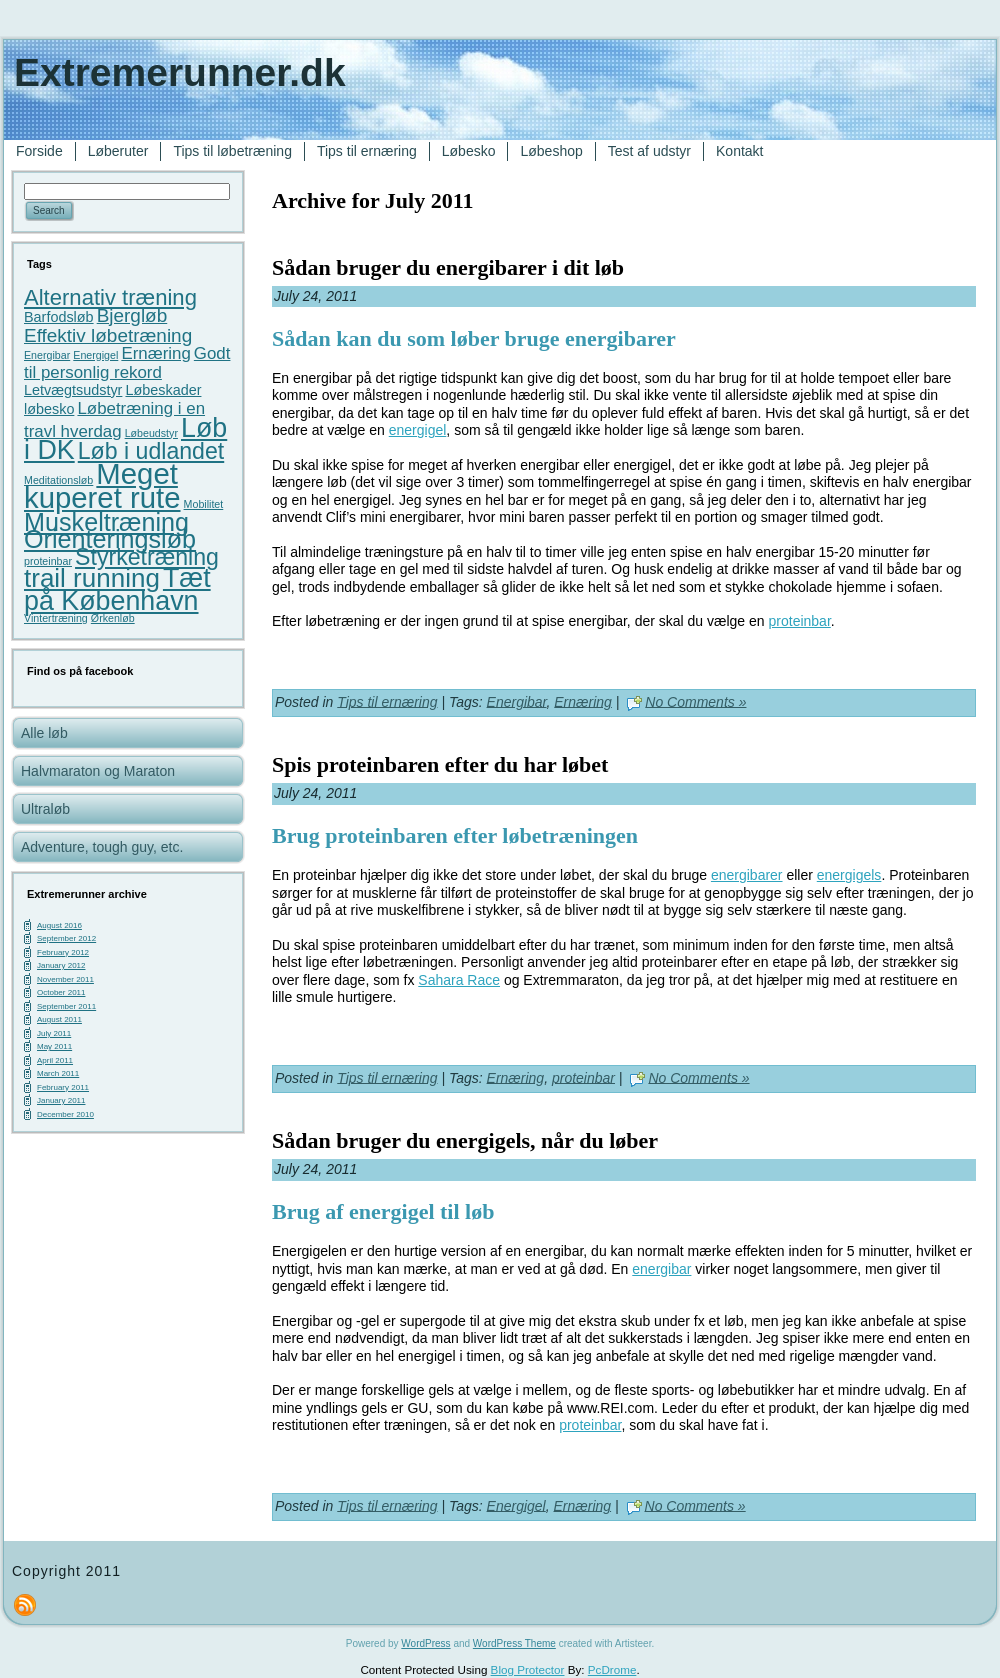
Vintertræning (56, 618)
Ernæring (155, 353)
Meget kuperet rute (102, 486)
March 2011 (58, 1073)
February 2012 (63, 952)
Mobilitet (204, 504)
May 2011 (54, 1046)
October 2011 (61, 992)
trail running (92, 578)
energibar (661, 1269)
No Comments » (695, 701)
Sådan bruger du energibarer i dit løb (448, 267)
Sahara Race (459, 980)
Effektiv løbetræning (108, 335)
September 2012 (66, 938)
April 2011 (55, 1060)
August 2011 (59, 1019)
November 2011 (65, 979)
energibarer (747, 875)
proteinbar (48, 561)
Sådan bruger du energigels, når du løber (465, 1140)
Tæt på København (117, 589)
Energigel (95, 355)
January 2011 (61, 1100)
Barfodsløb (59, 317)
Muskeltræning (106, 522)
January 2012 (61, 965)
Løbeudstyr (151, 433)
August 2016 (59, 925)
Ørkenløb (113, 618)
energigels (849, 875)
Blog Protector (528, 1669)
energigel (418, 430)
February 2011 (63, 1087)
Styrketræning (147, 557)
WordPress (425, 1643)
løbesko (49, 409)
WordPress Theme (514, 1643)
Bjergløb (132, 315)
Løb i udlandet (151, 451)
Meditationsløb (58, 480)
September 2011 (66, 1006)
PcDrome (612, 1669)
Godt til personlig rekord (127, 363)
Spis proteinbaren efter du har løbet (440, 764)
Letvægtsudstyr (73, 390)
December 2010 (65, 1114)
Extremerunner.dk (180, 72)
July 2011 (54, 1033)
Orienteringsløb (110, 539)
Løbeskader (163, 390)
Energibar (47, 355)
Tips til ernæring (387, 701)
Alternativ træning (110, 297)
